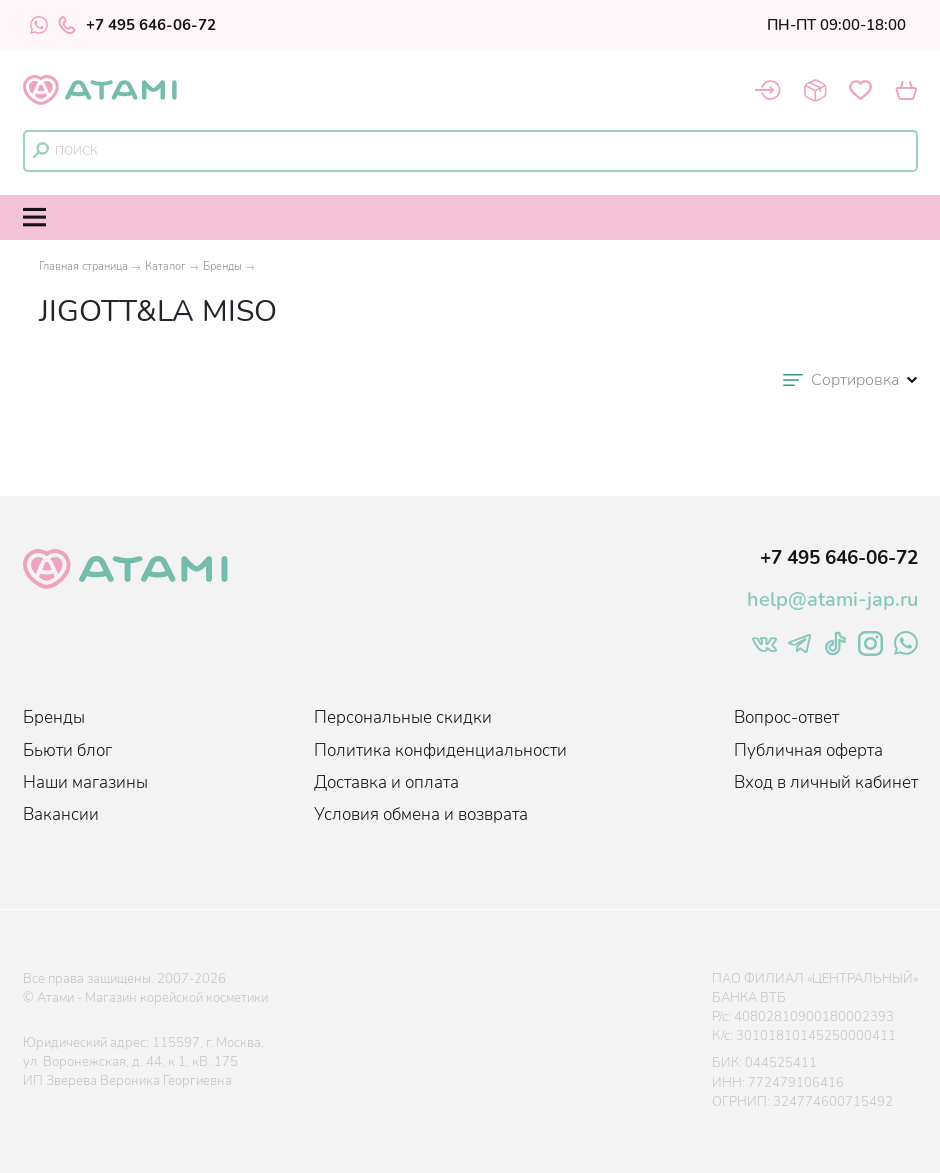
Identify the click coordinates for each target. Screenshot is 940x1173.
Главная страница (83, 266)
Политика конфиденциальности (440, 750)
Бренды (222, 266)
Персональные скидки (403, 717)
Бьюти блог (67, 750)
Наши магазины (85, 782)
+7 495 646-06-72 (137, 25)
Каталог (165, 266)
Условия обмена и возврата (421, 814)
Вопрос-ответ (786, 717)
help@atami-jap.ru (832, 599)
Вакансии (61, 814)
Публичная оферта (808, 750)
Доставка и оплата (386, 782)
